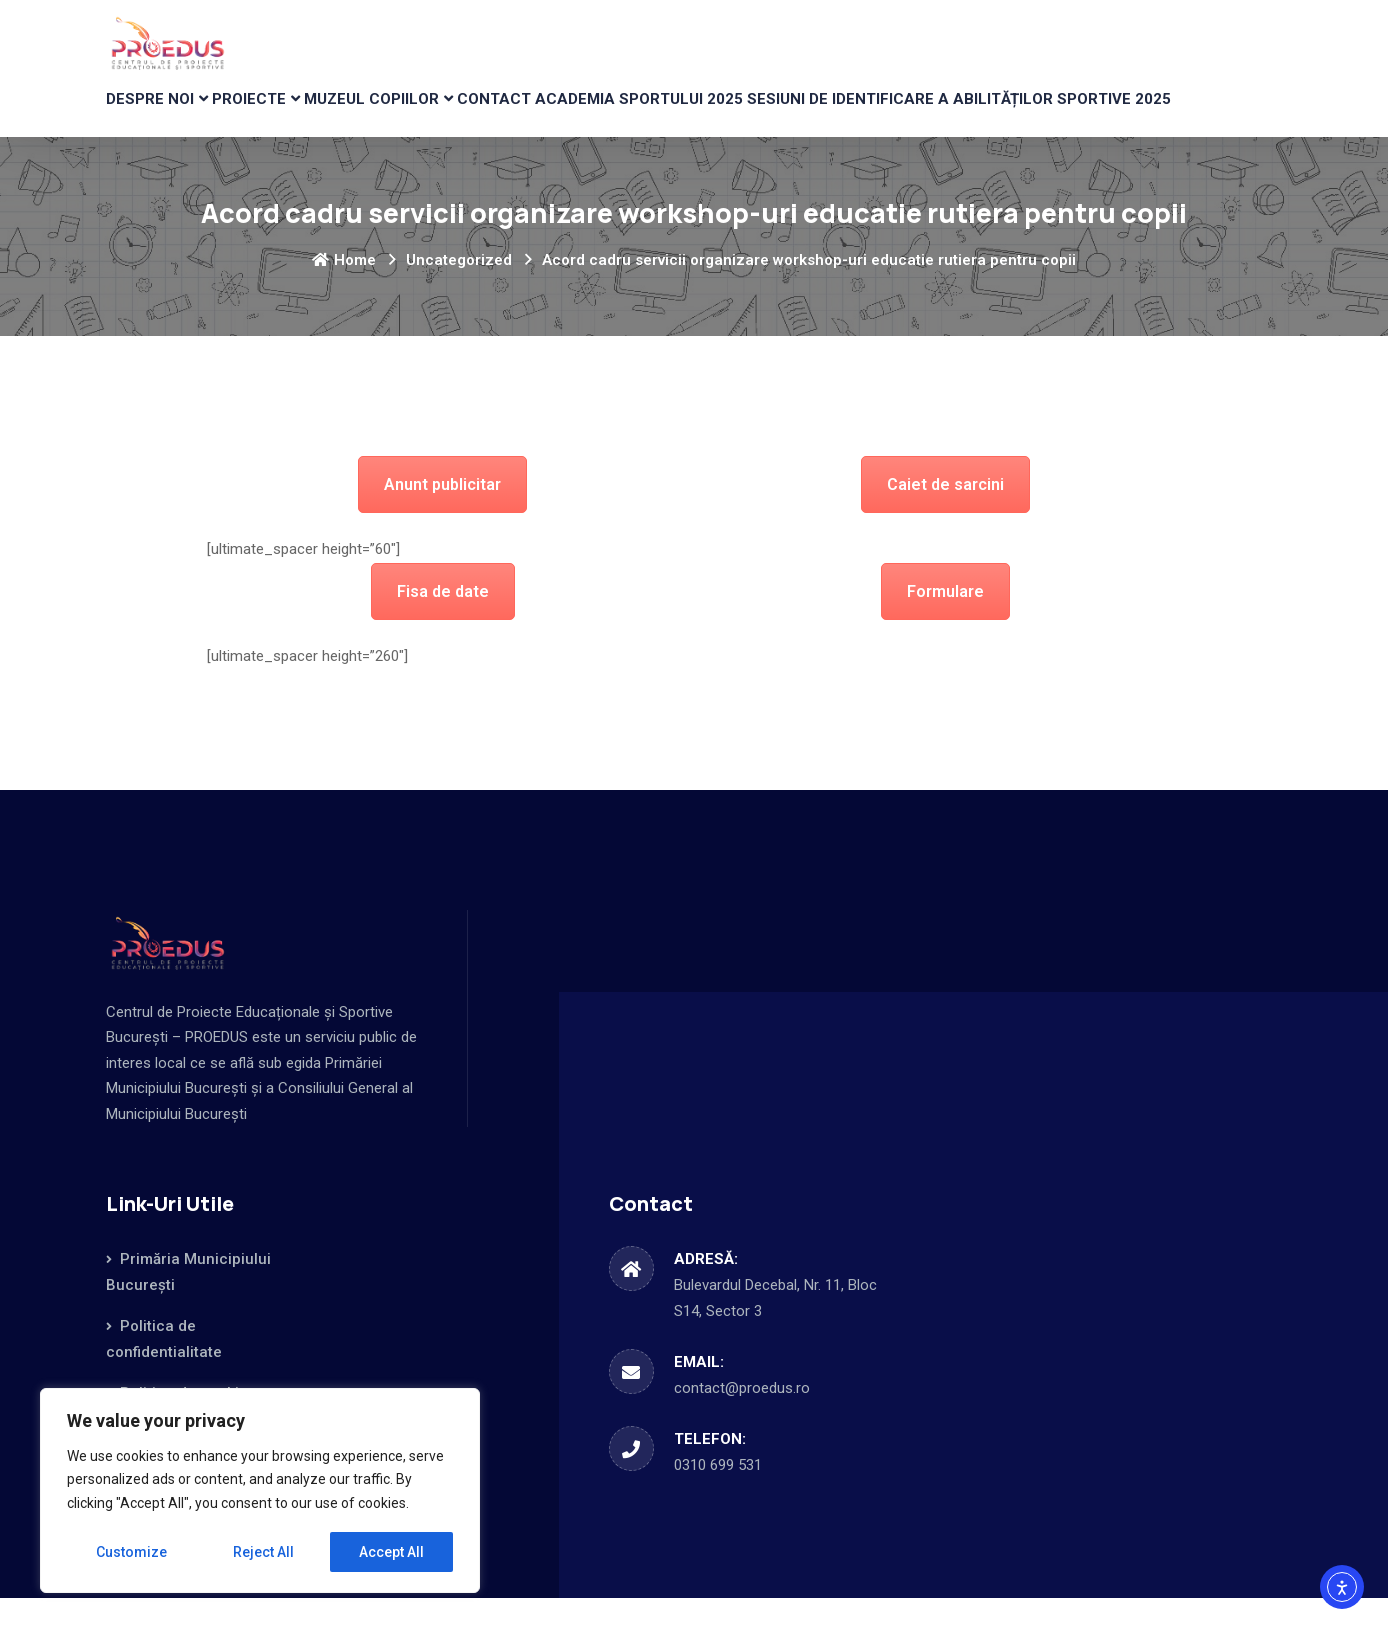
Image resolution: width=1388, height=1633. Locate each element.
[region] (260, 1490)
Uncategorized (459, 295)
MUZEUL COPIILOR (425, 116)
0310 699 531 (718, 1500)
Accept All (391, 1552)
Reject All (263, 1552)
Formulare (945, 626)
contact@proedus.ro (742, 1423)
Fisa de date (443, 626)
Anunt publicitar (442, 519)
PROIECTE (281, 116)
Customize (131, 1552)
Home (344, 295)
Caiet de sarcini (945, 519)
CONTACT (569, 116)
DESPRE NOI (160, 116)
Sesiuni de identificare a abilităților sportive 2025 (1050, 116)
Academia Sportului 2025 (730, 116)
